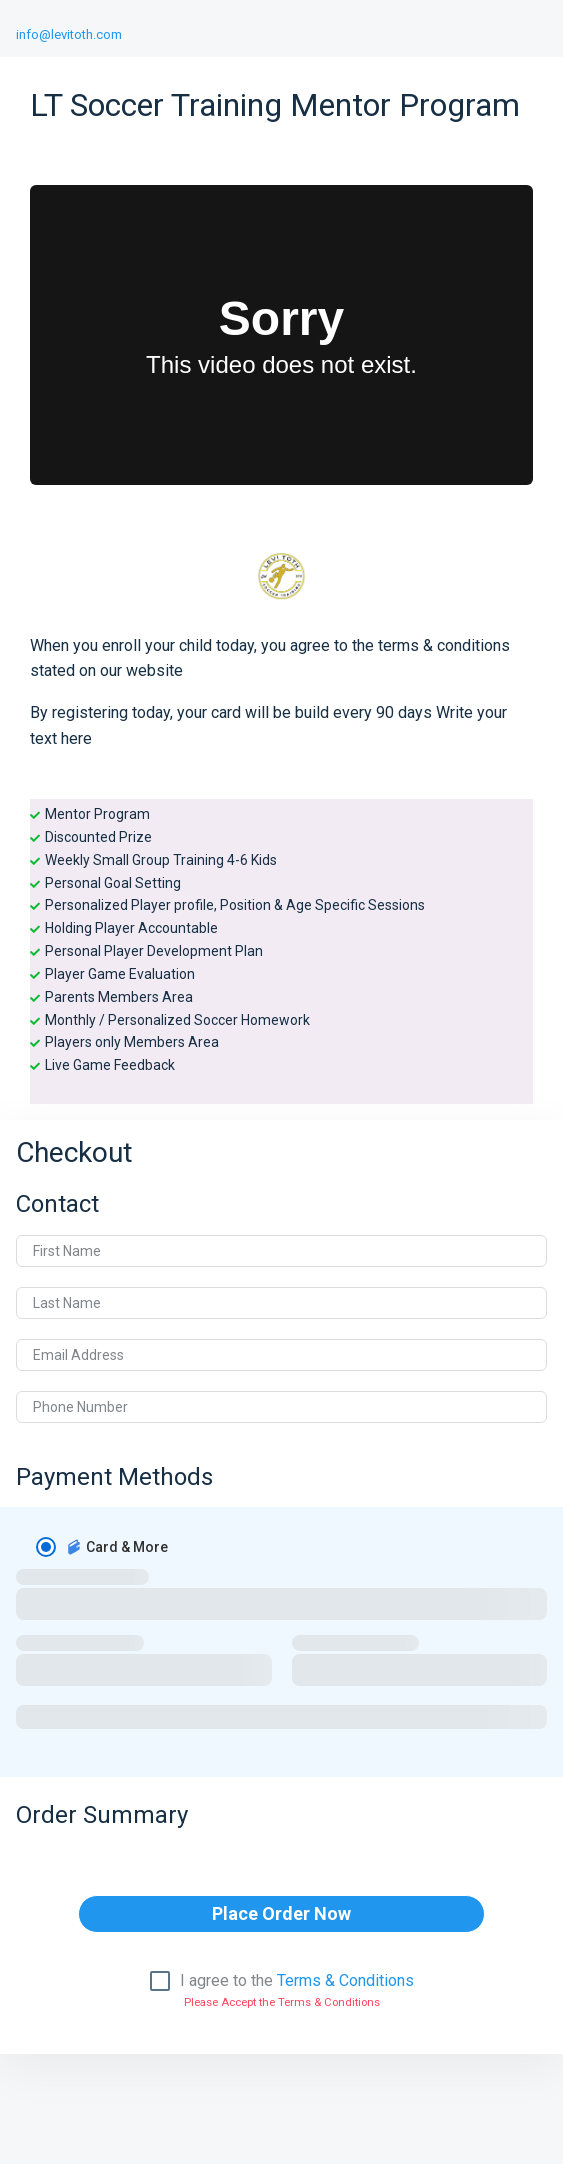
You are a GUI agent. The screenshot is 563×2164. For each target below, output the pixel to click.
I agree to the (297, 1981)
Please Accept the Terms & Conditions (282, 2002)
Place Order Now (281, 1913)
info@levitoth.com (69, 34)
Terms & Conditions (345, 1980)
